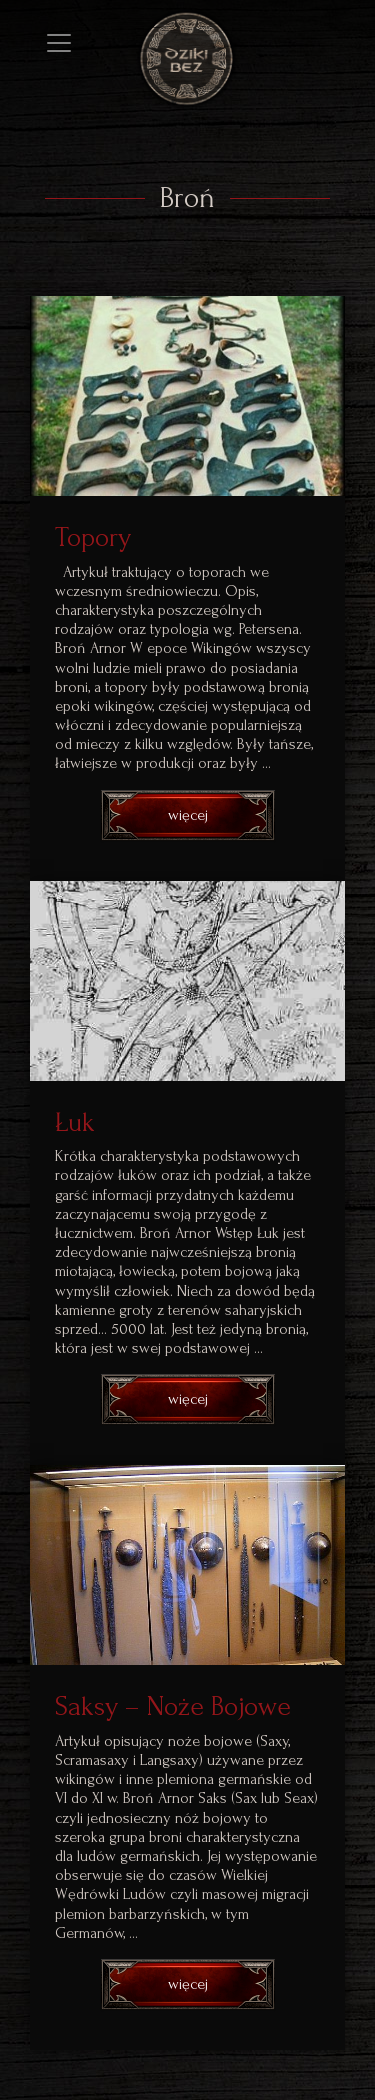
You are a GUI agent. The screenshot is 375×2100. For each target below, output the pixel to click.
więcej (188, 815)
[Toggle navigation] (59, 43)
